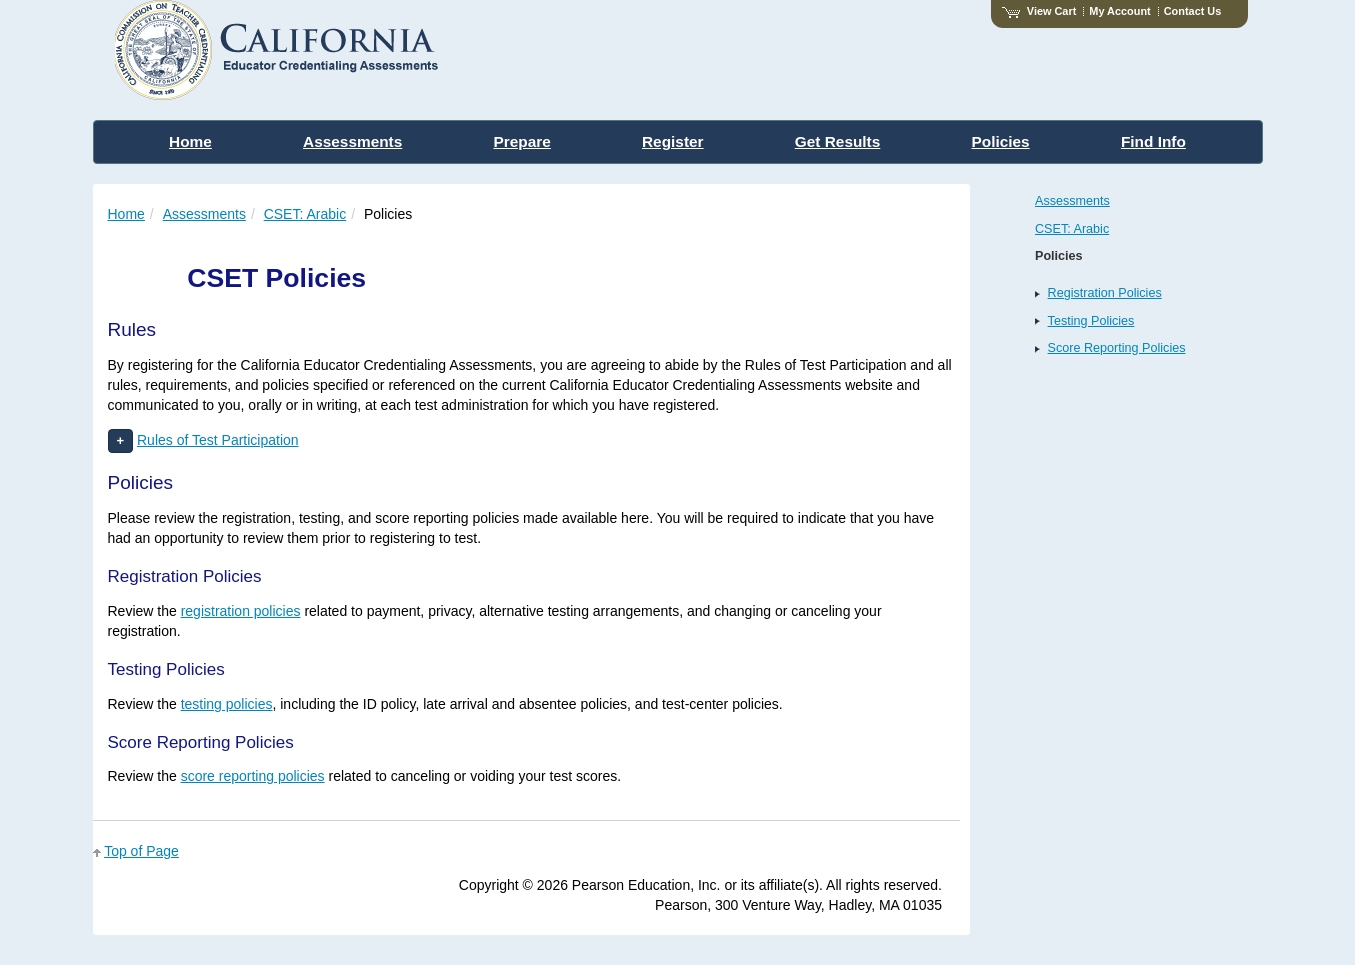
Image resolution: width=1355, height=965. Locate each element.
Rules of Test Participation (218, 440)
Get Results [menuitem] (838, 141)
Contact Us (1193, 11)
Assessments (204, 214)
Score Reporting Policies (1117, 348)
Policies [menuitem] (1001, 141)
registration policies (241, 611)
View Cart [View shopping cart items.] (1039, 11)
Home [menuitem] (190, 141)
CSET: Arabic (305, 214)
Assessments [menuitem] (352, 141)
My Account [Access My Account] (1119, 11)
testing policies (227, 704)
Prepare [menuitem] (521, 141)
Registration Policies (1105, 293)
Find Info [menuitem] (1153, 141)
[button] (121, 441)
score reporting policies (253, 776)
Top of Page (141, 851)
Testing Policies (1091, 321)
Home (126, 214)
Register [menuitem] (673, 141)
